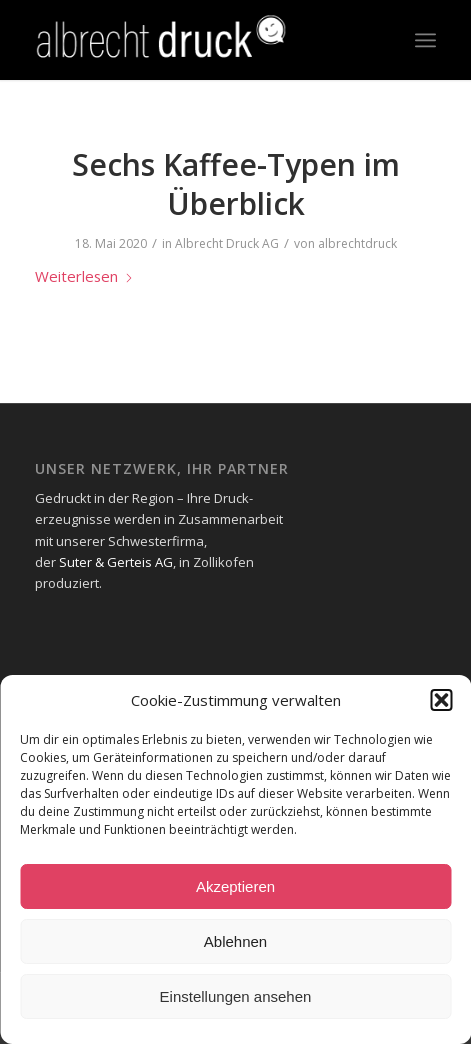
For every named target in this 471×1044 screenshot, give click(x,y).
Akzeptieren (235, 886)
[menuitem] (425, 40)
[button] (441, 700)
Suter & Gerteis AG (116, 562)
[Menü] (425, 40)
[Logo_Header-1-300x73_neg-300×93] (195, 40)
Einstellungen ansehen (236, 996)
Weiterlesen (84, 276)
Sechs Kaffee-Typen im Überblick (236, 184)
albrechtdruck (357, 243)
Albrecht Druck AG (227, 243)
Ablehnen (235, 941)
